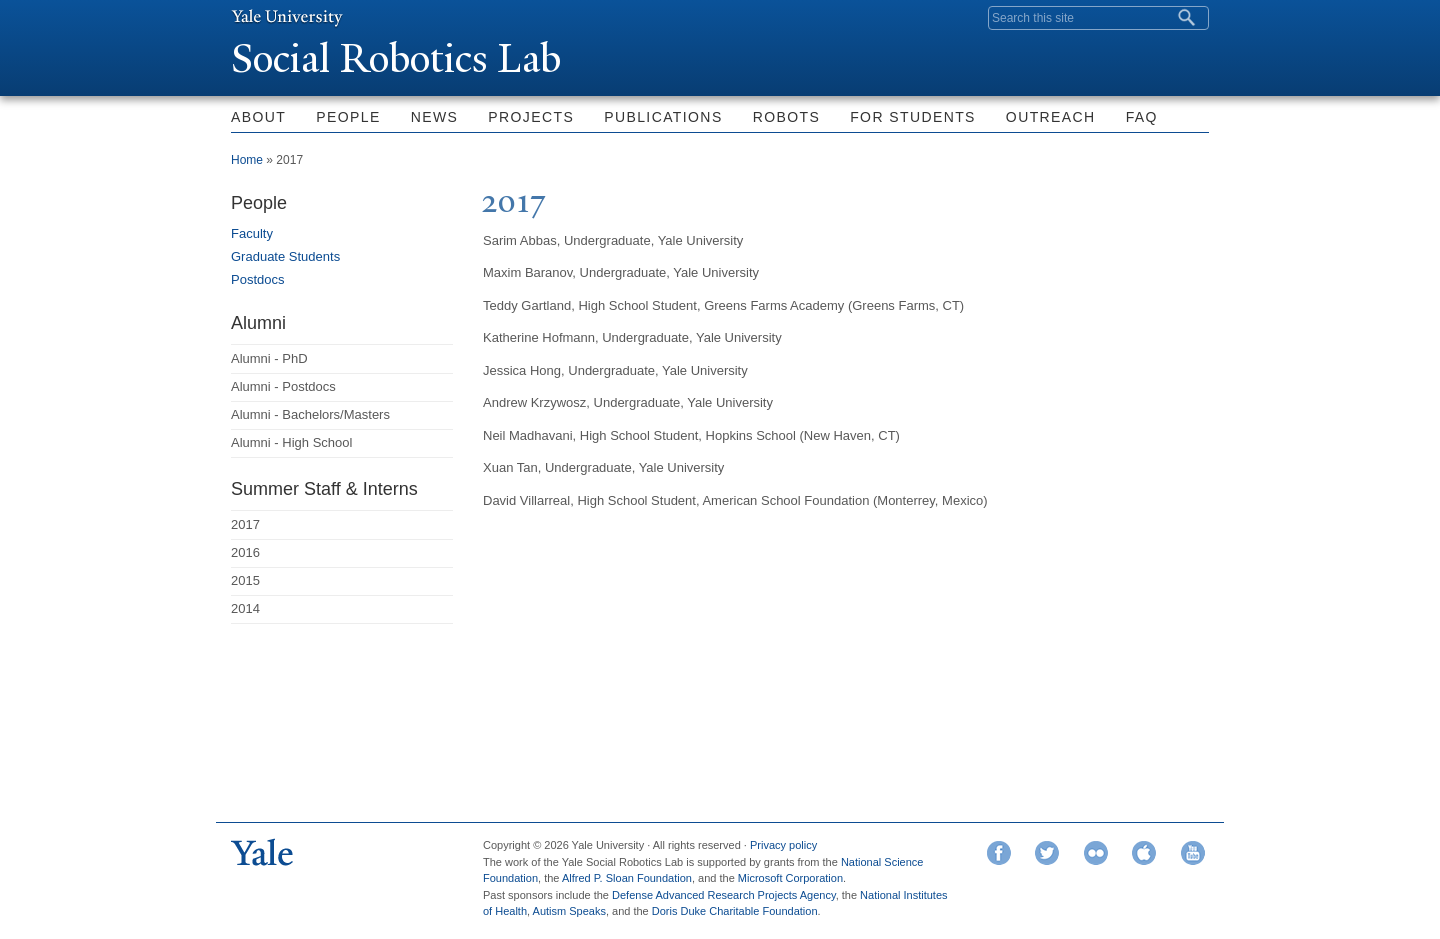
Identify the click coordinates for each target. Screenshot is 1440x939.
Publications (663, 117)
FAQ (1142, 117)
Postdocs (257, 279)
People (348, 117)
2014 (245, 608)
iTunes (1144, 853)
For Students (913, 117)
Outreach (1051, 117)
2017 (245, 524)
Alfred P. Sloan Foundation (627, 878)
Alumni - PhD (269, 358)
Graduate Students (285, 256)
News (435, 117)
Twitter (1047, 853)
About (258, 117)
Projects (531, 117)
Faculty (252, 233)
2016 (245, 552)
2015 (245, 580)
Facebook (999, 853)
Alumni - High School (291, 442)
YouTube (1193, 853)
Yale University (287, 17)
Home (247, 160)
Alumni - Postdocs (283, 386)
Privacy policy (783, 845)
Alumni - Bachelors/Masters (310, 414)
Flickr (1096, 853)
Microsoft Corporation (790, 878)
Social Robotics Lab (396, 58)
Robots (787, 117)
